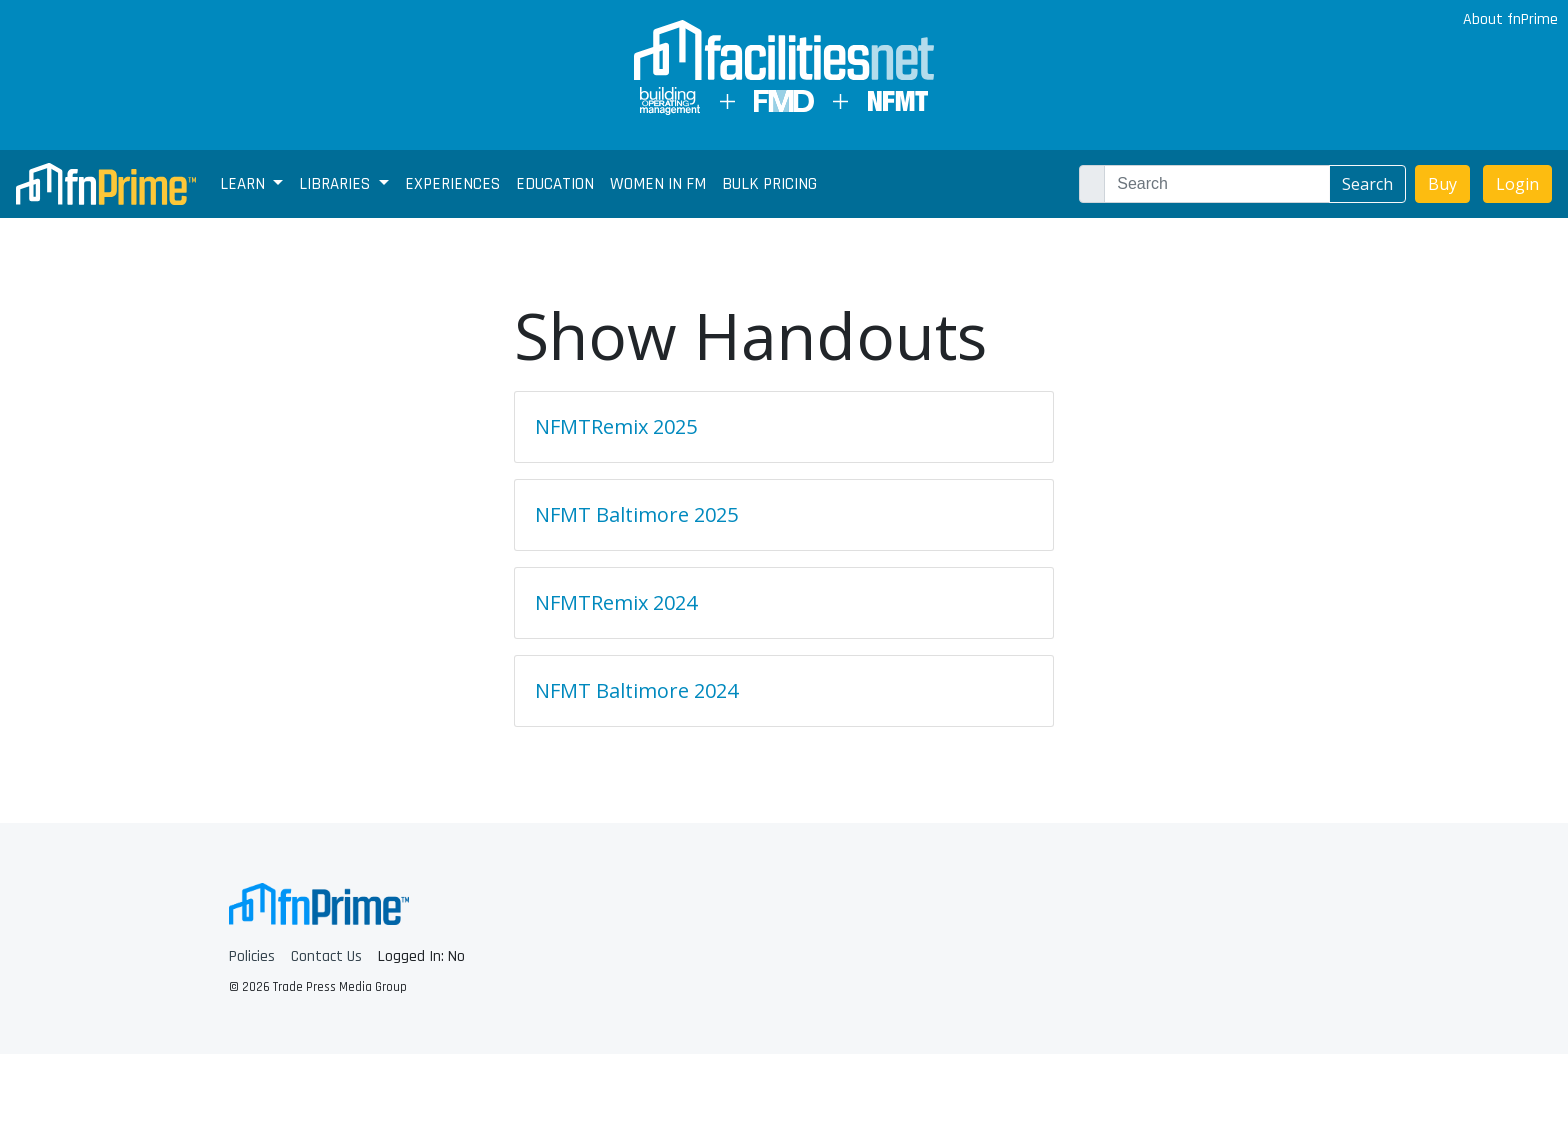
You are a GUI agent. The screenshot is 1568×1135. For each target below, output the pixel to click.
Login (1517, 184)
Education (555, 184)
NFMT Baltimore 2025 (636, 514)
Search (1367, 184)
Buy (1442, 184)
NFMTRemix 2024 (616, 602)
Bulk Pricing (769, 184)
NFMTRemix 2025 (616, 426)
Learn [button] (244, 184)
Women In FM (658, 184)
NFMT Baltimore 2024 (636, 690)
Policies (252, 956)
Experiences (452, 184)
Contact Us (326, 956)
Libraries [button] (336, 184)
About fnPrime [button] (1508, 19)
